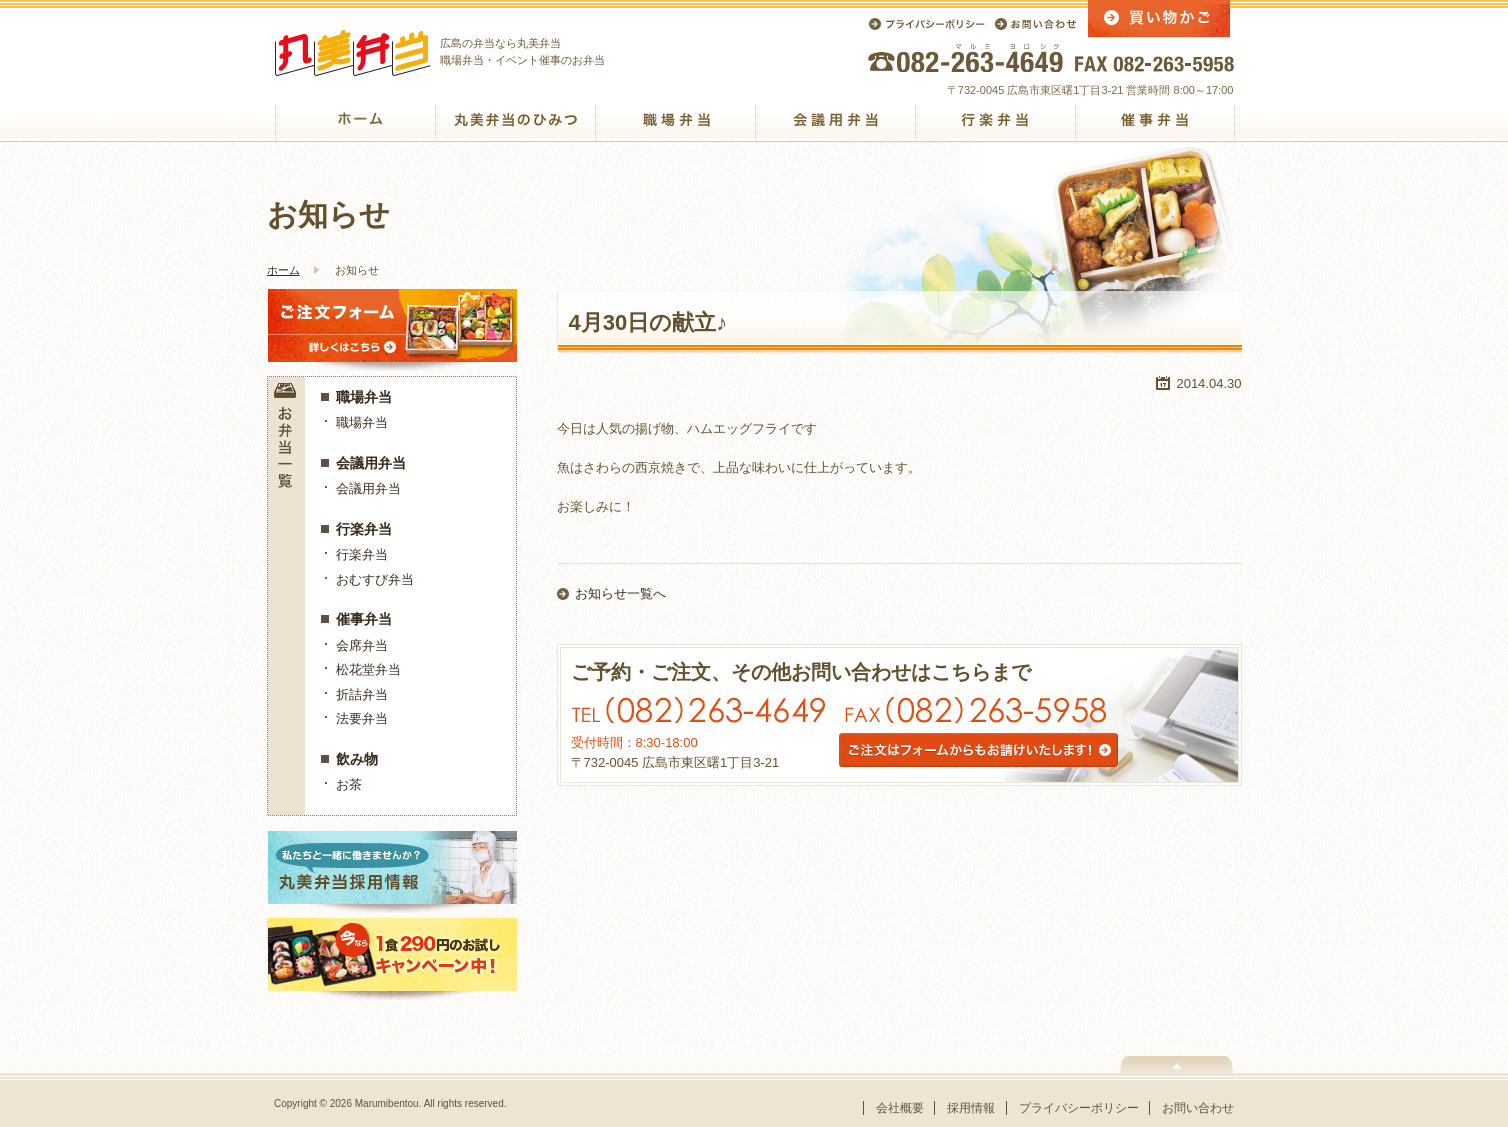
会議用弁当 (371, 463)
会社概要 (900, 1108)
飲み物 (357, 759)
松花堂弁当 (368, 669)
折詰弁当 (362, 694)
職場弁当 (364, 397)
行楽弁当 (364, 529)
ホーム (283, 270)
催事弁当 (364, 619)
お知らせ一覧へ (620, 593)
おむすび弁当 (375, 579)
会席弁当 (362, 645)
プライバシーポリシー (1079, 1108)
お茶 (349, 784)
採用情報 (971, 1108)
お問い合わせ (1198, 1108)
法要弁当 (362, 718)
